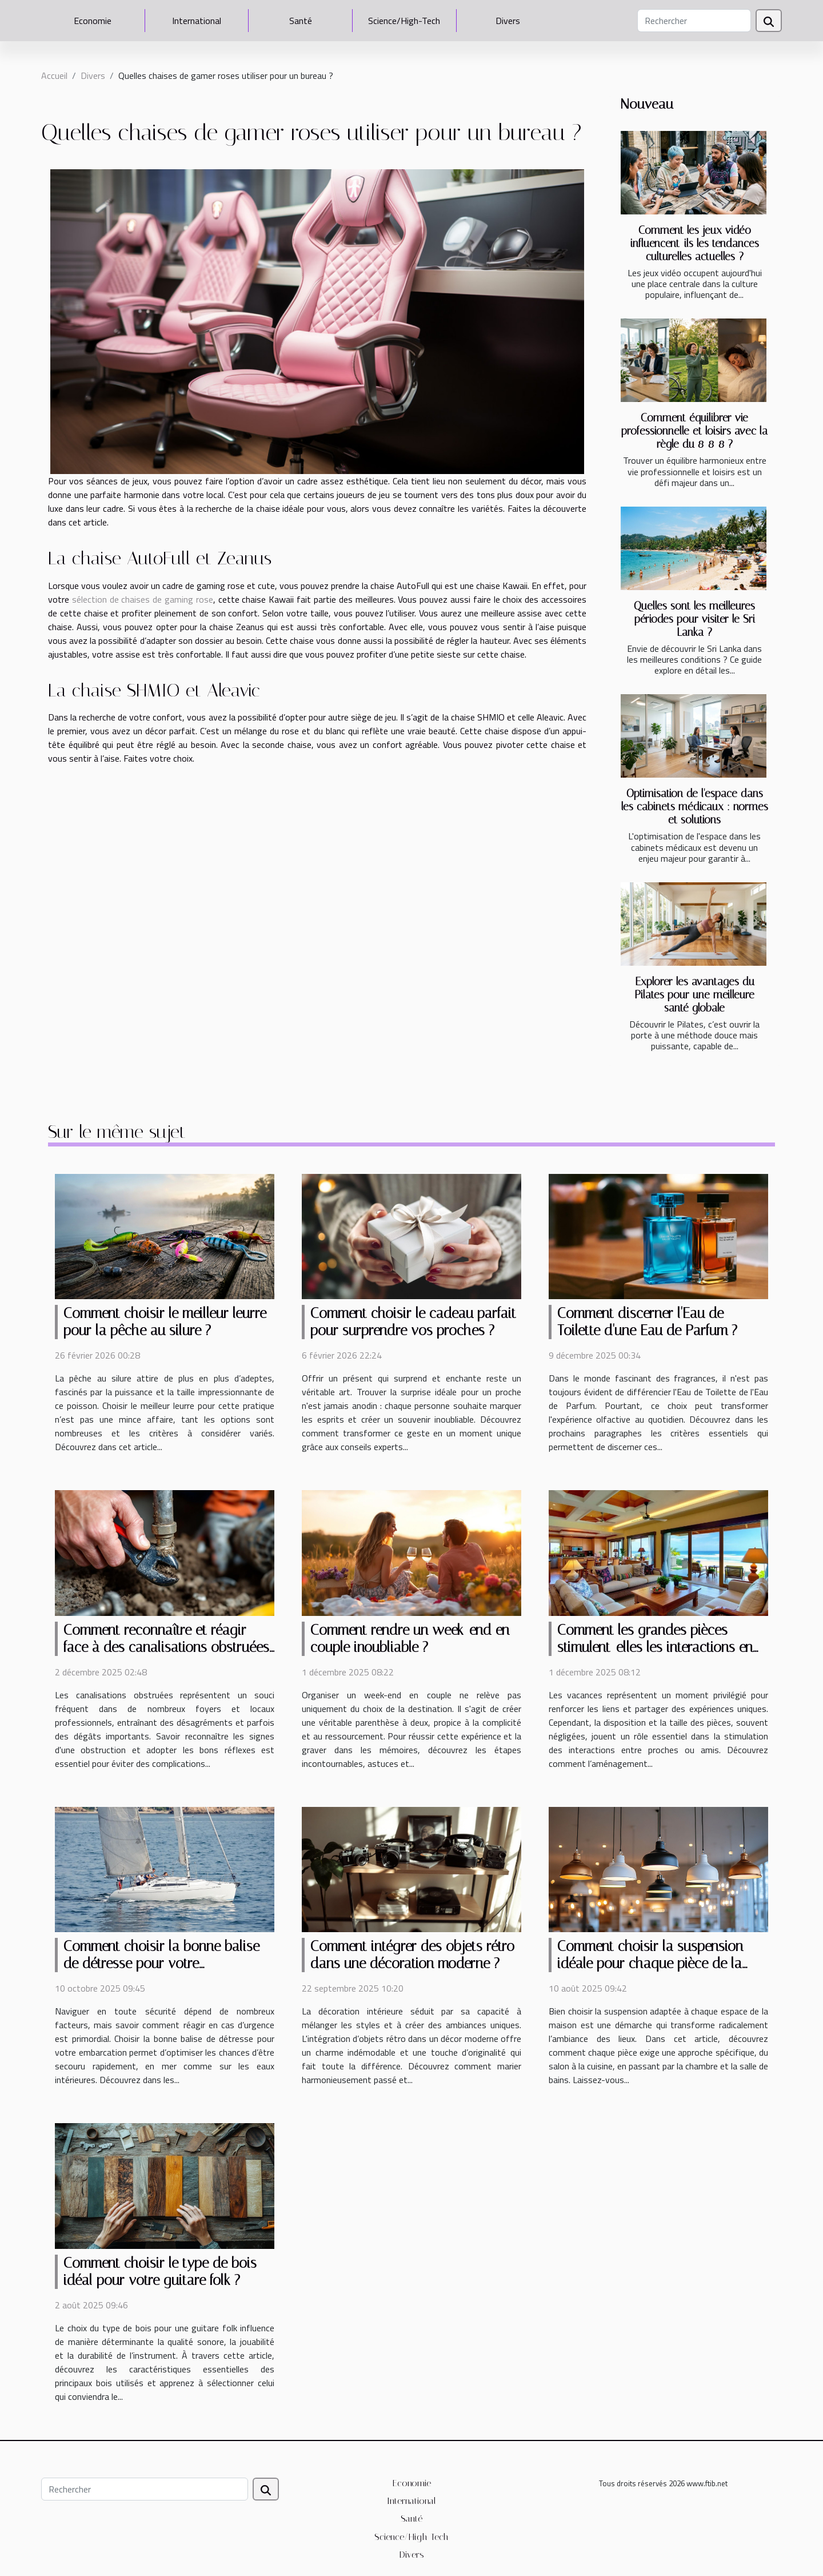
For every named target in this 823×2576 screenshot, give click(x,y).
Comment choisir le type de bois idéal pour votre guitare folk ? (160, 2271)
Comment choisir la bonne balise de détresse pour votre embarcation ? (161, 1963)
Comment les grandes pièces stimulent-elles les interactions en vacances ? (655, 1647)
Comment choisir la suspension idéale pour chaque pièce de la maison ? (650, 1963)
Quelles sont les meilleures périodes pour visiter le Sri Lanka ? (694, 619)
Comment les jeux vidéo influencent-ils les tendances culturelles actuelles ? (694, 243)
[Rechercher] (694, 20)
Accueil (54, 75)
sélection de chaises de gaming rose (142, 599)
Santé (300, 20)
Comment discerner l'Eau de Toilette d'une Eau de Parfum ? (647, 1322)
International (196, 20)
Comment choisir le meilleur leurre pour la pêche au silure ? (164, 1322)
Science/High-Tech (404, 20)
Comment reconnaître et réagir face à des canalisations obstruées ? (166, 1647)
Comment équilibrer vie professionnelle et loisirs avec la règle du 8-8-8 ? (694, 431)
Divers (508, 20)
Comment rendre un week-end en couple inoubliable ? (409, 1638)
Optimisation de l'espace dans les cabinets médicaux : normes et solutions (694, 806)
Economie (92, 20)
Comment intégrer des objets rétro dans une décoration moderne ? (412, 1955)
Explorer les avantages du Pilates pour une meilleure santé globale (694, 994)
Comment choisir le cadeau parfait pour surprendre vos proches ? (413, 1322)
